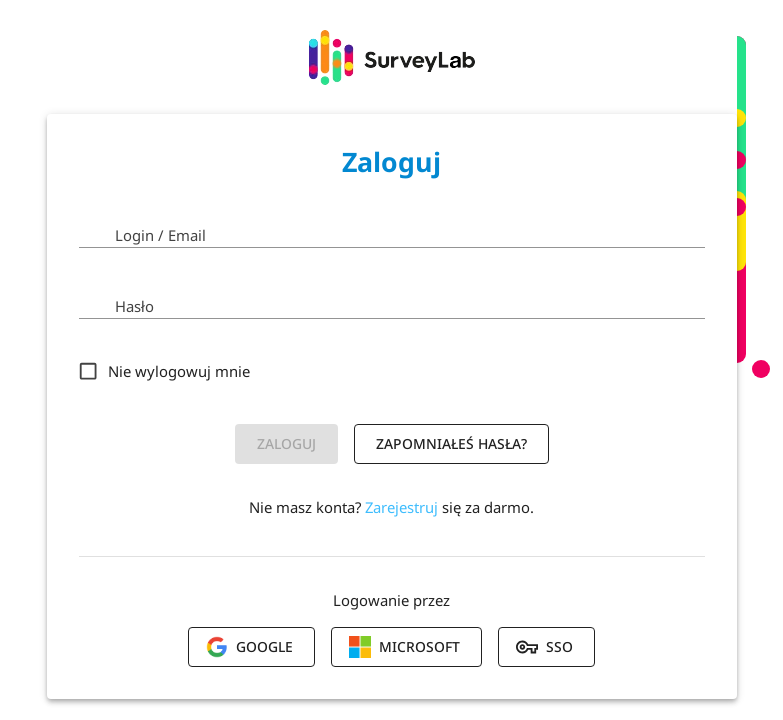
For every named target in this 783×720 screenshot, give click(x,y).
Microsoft (404, 647)
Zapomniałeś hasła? (451, 443)
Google (249, 647)
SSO (544, 647)
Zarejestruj (401, 507)
